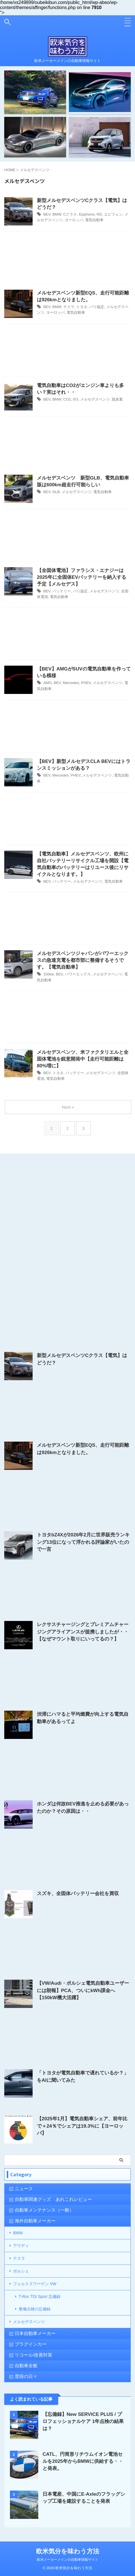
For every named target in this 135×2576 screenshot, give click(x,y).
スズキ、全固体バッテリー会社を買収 (78, 1893)
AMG (47, 683)
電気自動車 (94, 220)
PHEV (86, 683)
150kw (48, 974)
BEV (46, 214)
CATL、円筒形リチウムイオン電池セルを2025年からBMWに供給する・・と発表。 (83, 2461)
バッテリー (61, 591)
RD (99, 214)
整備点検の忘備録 (34, 2309)
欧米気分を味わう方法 (67, 2551)
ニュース (24, 2188)
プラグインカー (31, 2344)
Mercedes (71, 683)
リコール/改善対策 (33, 2355)
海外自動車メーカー (35, 2220)
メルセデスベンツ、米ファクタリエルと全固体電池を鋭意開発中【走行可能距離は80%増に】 (82, 1059)
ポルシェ (21, 2271)
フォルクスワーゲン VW (34, 2284)
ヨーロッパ (74, 220)
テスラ (68, 307)
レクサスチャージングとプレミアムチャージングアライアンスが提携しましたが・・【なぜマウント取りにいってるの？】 (82, 1632)
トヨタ (81, 307)
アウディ (21, 2245)
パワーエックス (78, 974)
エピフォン (113, 214)
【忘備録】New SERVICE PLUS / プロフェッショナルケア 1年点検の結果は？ (83, 2421)
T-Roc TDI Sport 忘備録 (39, 2296)
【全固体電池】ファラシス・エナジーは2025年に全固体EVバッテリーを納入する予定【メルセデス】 (81, 577)
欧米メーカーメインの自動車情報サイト (67, 2560)
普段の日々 (26, 2376)
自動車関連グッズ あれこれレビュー (53, 2199)
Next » (68, 1107)
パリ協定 (96, 307)
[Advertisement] (67, 259)
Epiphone (87, 214)
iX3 (75, 399)
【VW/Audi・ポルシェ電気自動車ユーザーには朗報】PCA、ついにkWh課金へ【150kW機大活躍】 (83, 1990)
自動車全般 (26, 2365)
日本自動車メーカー (35, 2333)
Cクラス (70, 214)
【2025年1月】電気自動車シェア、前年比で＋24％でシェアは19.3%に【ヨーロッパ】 (82, 2126)
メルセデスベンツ (95, 399)
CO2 (67, 399)
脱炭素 (117, 399)
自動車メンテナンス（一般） (44, 2210)
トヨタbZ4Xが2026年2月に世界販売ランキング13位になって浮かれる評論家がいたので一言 (83, 1542)
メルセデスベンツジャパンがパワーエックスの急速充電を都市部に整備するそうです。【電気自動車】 (82, 960)
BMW (56, 214)
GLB (56, 492)
